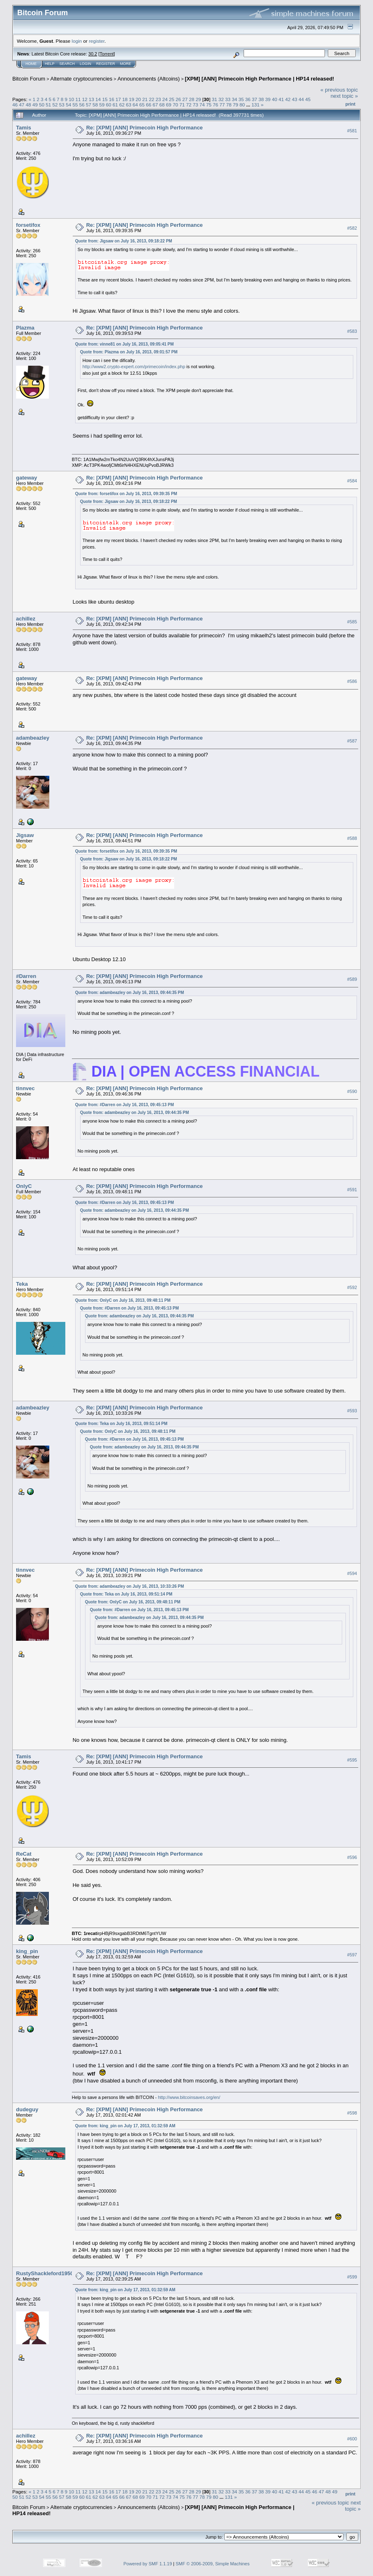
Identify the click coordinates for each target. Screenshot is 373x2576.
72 (188, 104)
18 (124, 99)
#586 (352, 681)
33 (227, 99)
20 (138, 99)
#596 (352, 1857)
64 (135, 104)
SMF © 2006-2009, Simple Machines (213, 2563)
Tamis (23, 128)
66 (148, 104)
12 (84, 99)
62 (121, 104)
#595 (352, 1759)
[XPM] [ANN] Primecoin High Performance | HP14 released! (259, 79)
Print (350, 103)
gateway (26, 478)
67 (155, 104)
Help (50, 64)
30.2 (92, 53)
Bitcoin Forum (28, 79)
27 (185, 99)
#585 (352, 621)
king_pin (27, 1951)
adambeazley (32, 738)
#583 (352, 331)
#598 (352, 2112)
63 (128, 104)
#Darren (26, 976)
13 (91, 99)
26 (178, 99)
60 (108, 104)
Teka (22, 1284)
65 (142, 104)
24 (165, 99)
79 (235, 104)
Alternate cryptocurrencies (82, 79)
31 (214, 99)
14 (98, 99)
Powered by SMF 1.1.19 (148, 2563)
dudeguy (27, 2109)
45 (308, 99)
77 (222, 104)
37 (254, 99)
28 (191, 99)
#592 (352, 1287)
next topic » (344, 96)
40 (274, 99)
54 (68, 104)
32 (221, 99)
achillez (25, 619)
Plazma (25, 328)
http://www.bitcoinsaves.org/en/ (189, 2097)
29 (198, 99)
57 (88, 104)
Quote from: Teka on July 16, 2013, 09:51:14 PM (121, 1423)
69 (168, 104)
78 (229, 104)
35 (241, 99)
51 (48, 104)
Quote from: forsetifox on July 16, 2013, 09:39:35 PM (126, 493)
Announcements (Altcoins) (148, 79)
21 (144, 99)
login (77, 41)
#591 (352, 1189)
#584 (352, 480)
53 (61, 104)
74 (202, 104)
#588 (352, 838)
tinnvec (25, 1088)
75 (209, 104)
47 (21, 104)
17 (118, 99)
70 (175, 104)
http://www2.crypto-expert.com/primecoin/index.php (134, 366)
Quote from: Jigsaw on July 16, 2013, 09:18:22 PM (123, 241)
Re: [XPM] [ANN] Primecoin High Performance (144, 128)
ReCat (24, 1854)
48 (28, 104)
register (96, 41)
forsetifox (28, 225)
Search (67, 64)
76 (215, 104)
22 (151, 99)
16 (111, 99)
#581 (352, 130)
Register (105, 64)
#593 (352, 1410)
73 (195, 104)
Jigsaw (25, 835)
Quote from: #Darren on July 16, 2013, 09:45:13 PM (124, 1104)
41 (281, 99)
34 (234, 99)
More (125, 64)
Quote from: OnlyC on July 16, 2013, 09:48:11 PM (122, 1300)
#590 (352, 1091)
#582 (352, 228)
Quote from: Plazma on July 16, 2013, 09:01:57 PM (128, 352)
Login (85, 64)
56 (82, 104)
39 (268, 99)
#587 (352, 740)
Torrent (107, 53)
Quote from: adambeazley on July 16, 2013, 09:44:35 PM (129, 992)
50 (41, 104)
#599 (352, 2276)
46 (15, 104)
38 (261, 99)
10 (71, 99)
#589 (352, 979)
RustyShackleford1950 (44, 2273)
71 (182, 104)
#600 (352, 2438)
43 (294, 99)
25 (171, 99)
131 (255, 104)
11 (78, 99)
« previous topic (339, 90)
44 (301, 99)
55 (75, 104)
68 (162, 104)
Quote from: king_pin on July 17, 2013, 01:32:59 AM (125, 2126)
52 (55, 104)
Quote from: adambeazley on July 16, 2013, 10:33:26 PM (129, 1586)
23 (158, 99)
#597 (352, 1954)
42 (287, 99)
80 (242, 104)
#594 (352, 1573)
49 (35, 104)
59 (101, 104)
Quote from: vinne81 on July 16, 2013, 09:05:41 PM (124, 344)
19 (131, 99)
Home (31, 64)
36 (248, 99)
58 (95, 104)
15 (105, 99)
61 (115, 104)
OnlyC (24, 1186)
